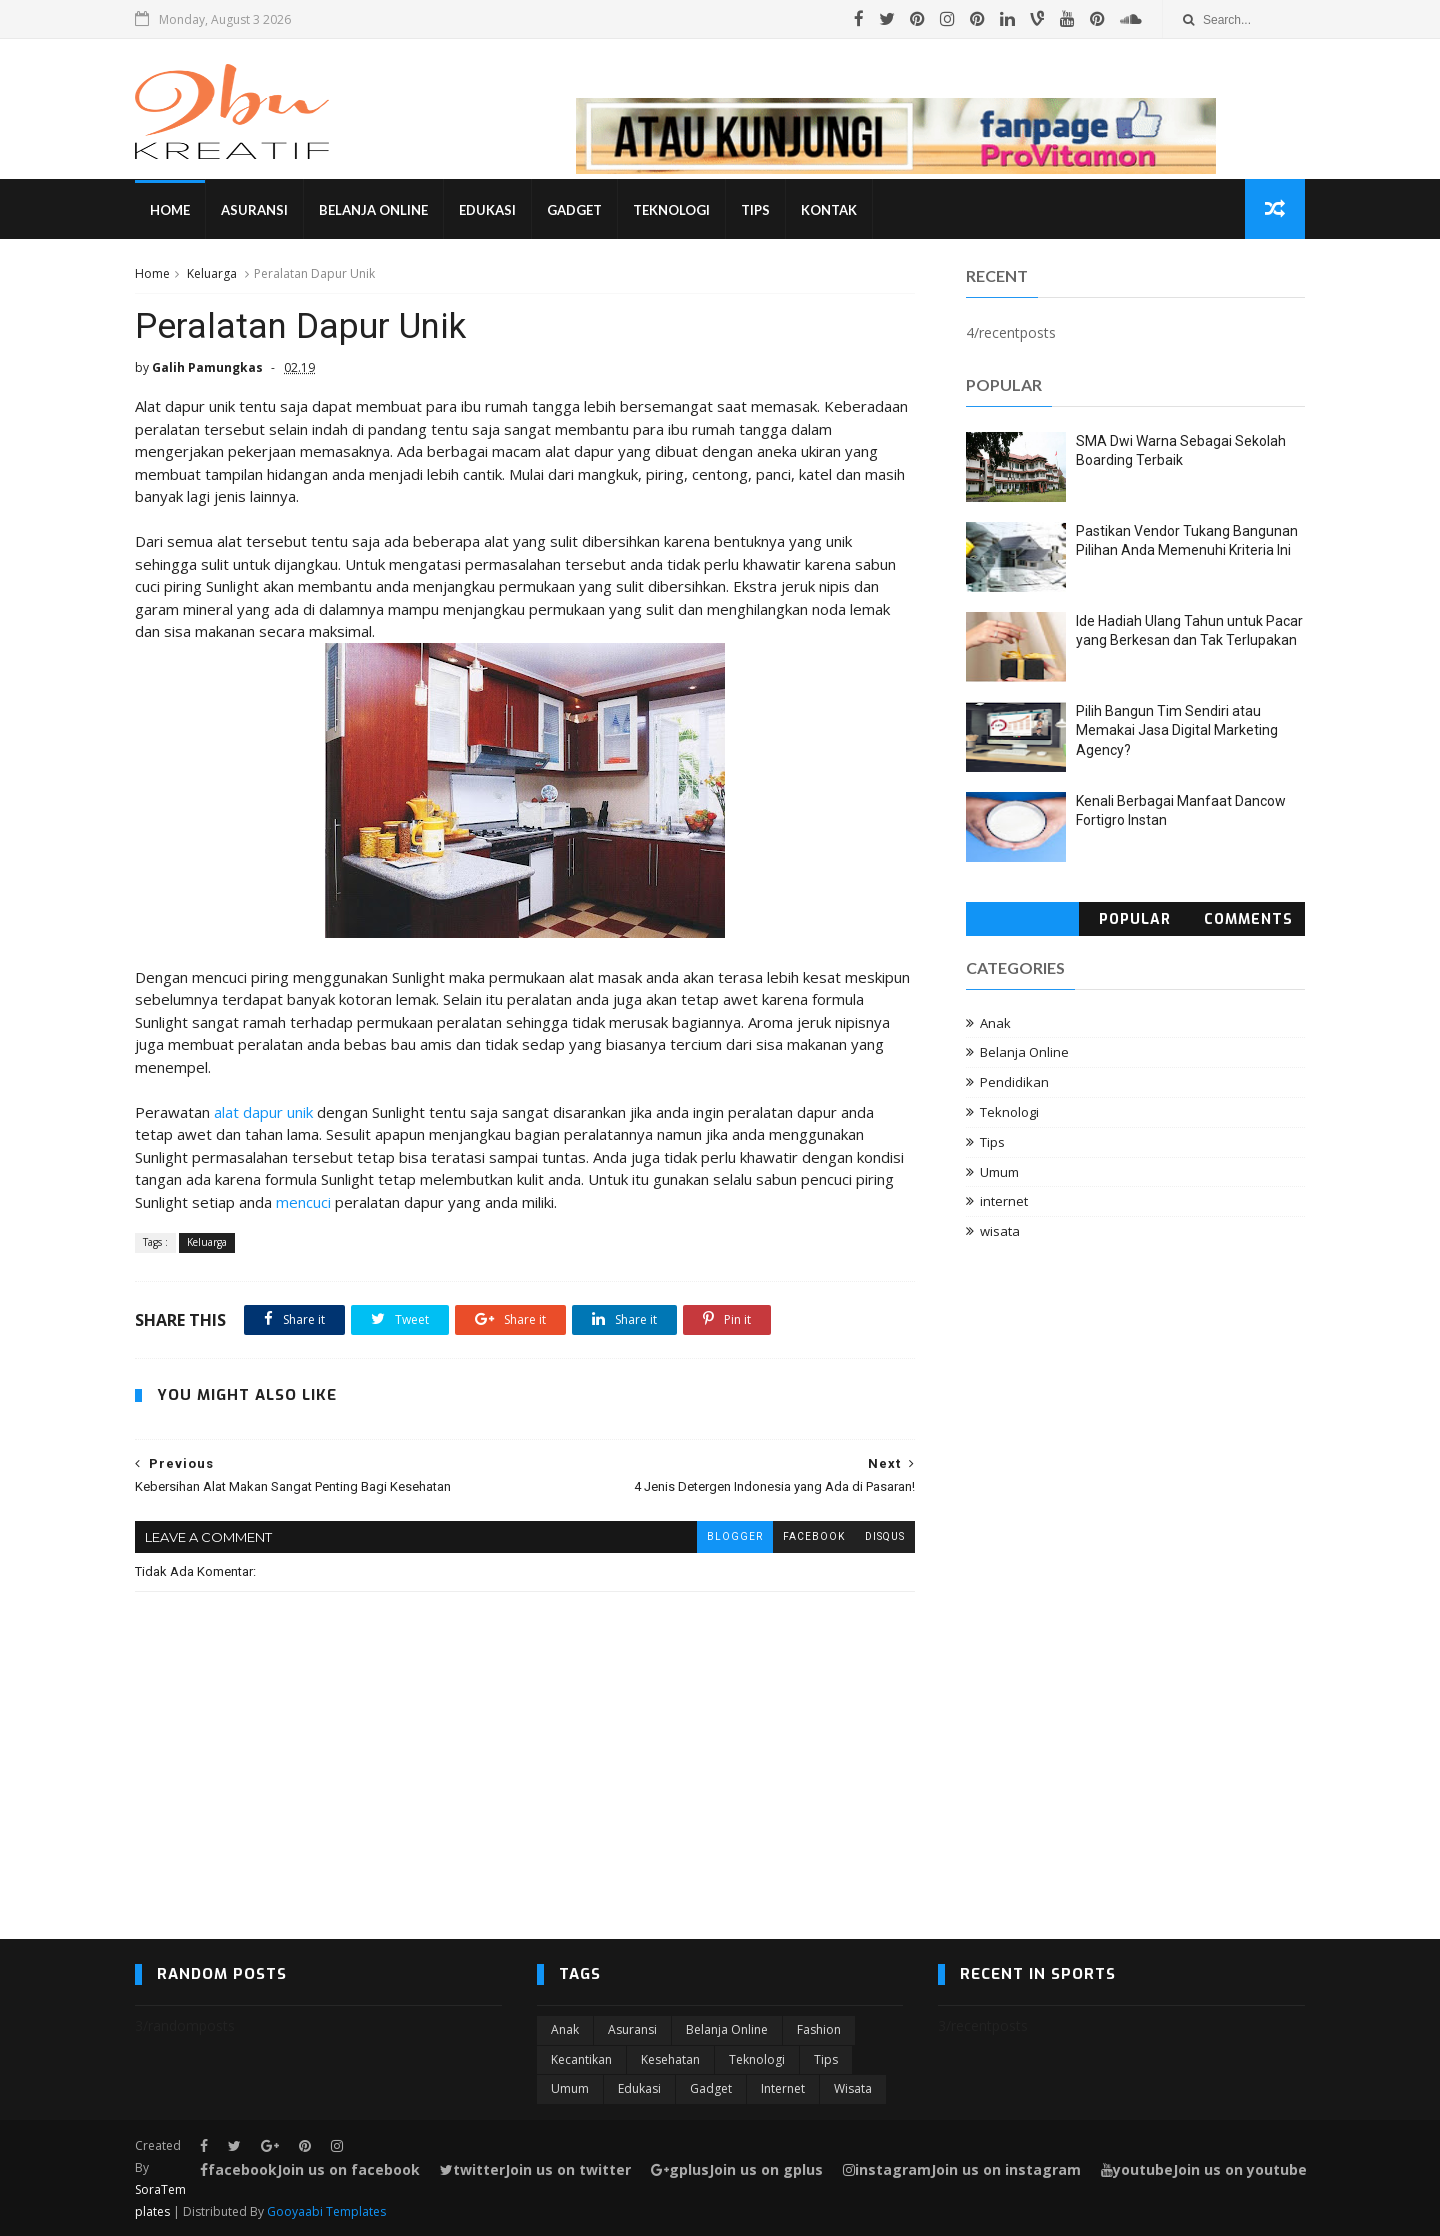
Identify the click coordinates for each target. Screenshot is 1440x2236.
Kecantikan (581, 2059)
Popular (1135, 919)
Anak (995, 1023)
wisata (1000, 1231)
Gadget (574, 210)
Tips (755, 210)
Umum (999, 1172)
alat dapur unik (263, 1112)
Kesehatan (670, 2059)
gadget (711, 2088)
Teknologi (671, 210)
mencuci (303, 1202)
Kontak (829, 210)
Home (170, 210)
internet (1004, 1201)
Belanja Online (373, 210)
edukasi (639, 2088)
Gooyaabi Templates (326, 2211)
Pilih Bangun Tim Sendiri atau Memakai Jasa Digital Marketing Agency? (1177, 730)
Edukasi (487, 210)
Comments (1248, 919)
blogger (735, 1536)
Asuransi (254, 210)
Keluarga (212, 273)
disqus (885, 1536)
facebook (814, 1536)
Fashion (819, 2029)
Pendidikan (1014, 1082)
